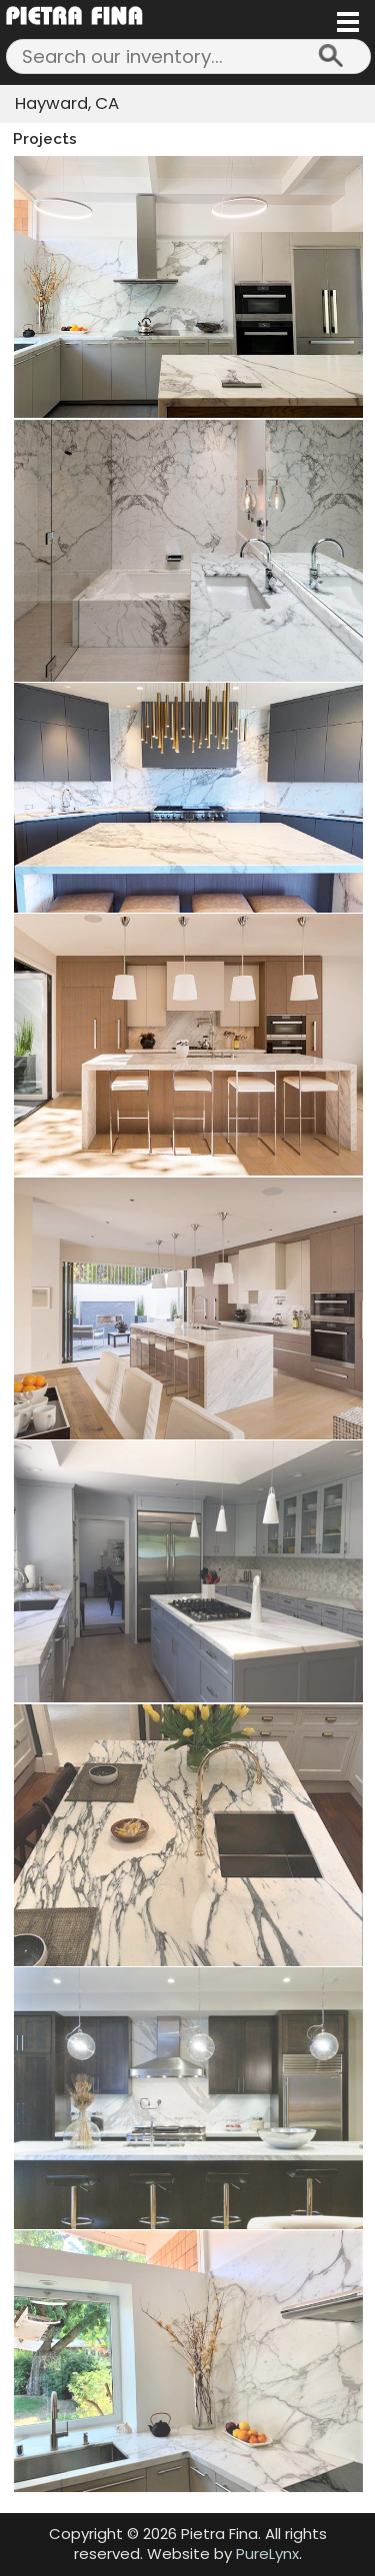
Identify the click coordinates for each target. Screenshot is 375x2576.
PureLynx (267, 2553)
